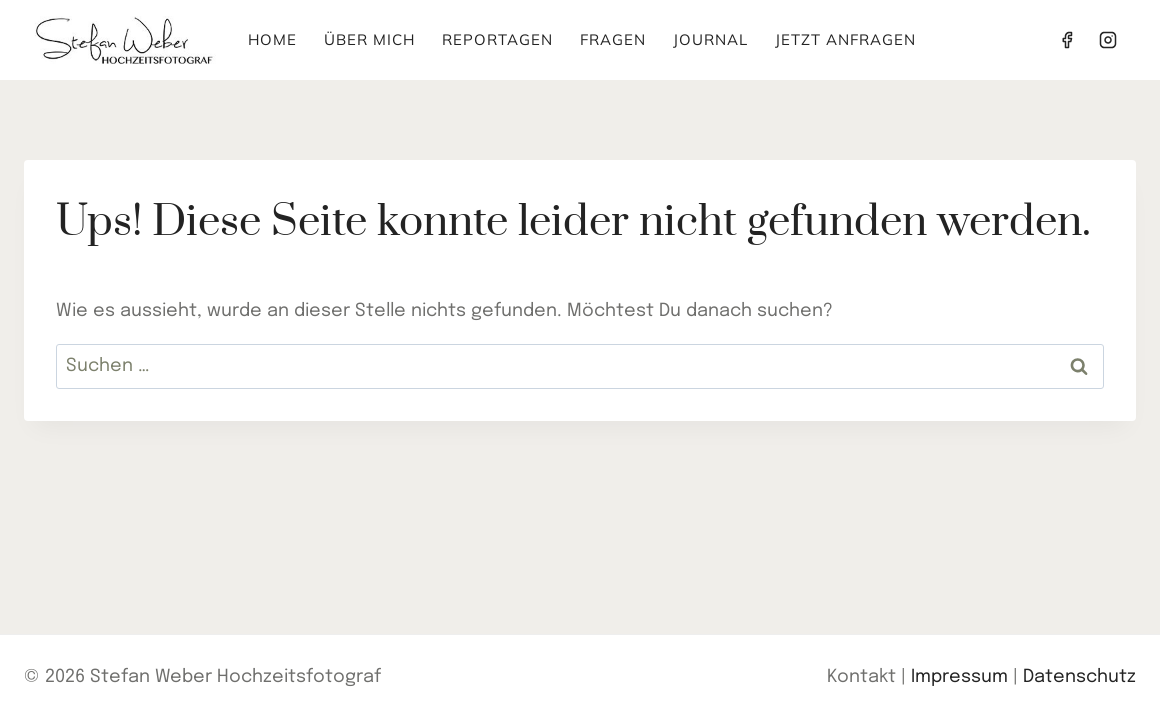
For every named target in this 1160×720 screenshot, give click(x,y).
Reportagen (497, 39)
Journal (710, 39)
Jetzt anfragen (845, 39)
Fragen (613, 39)
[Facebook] (1067, 40)
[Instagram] (1108, 40)
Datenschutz (1079, 677)
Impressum (959, 677)
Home (272, 39)
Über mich (369, 39)
